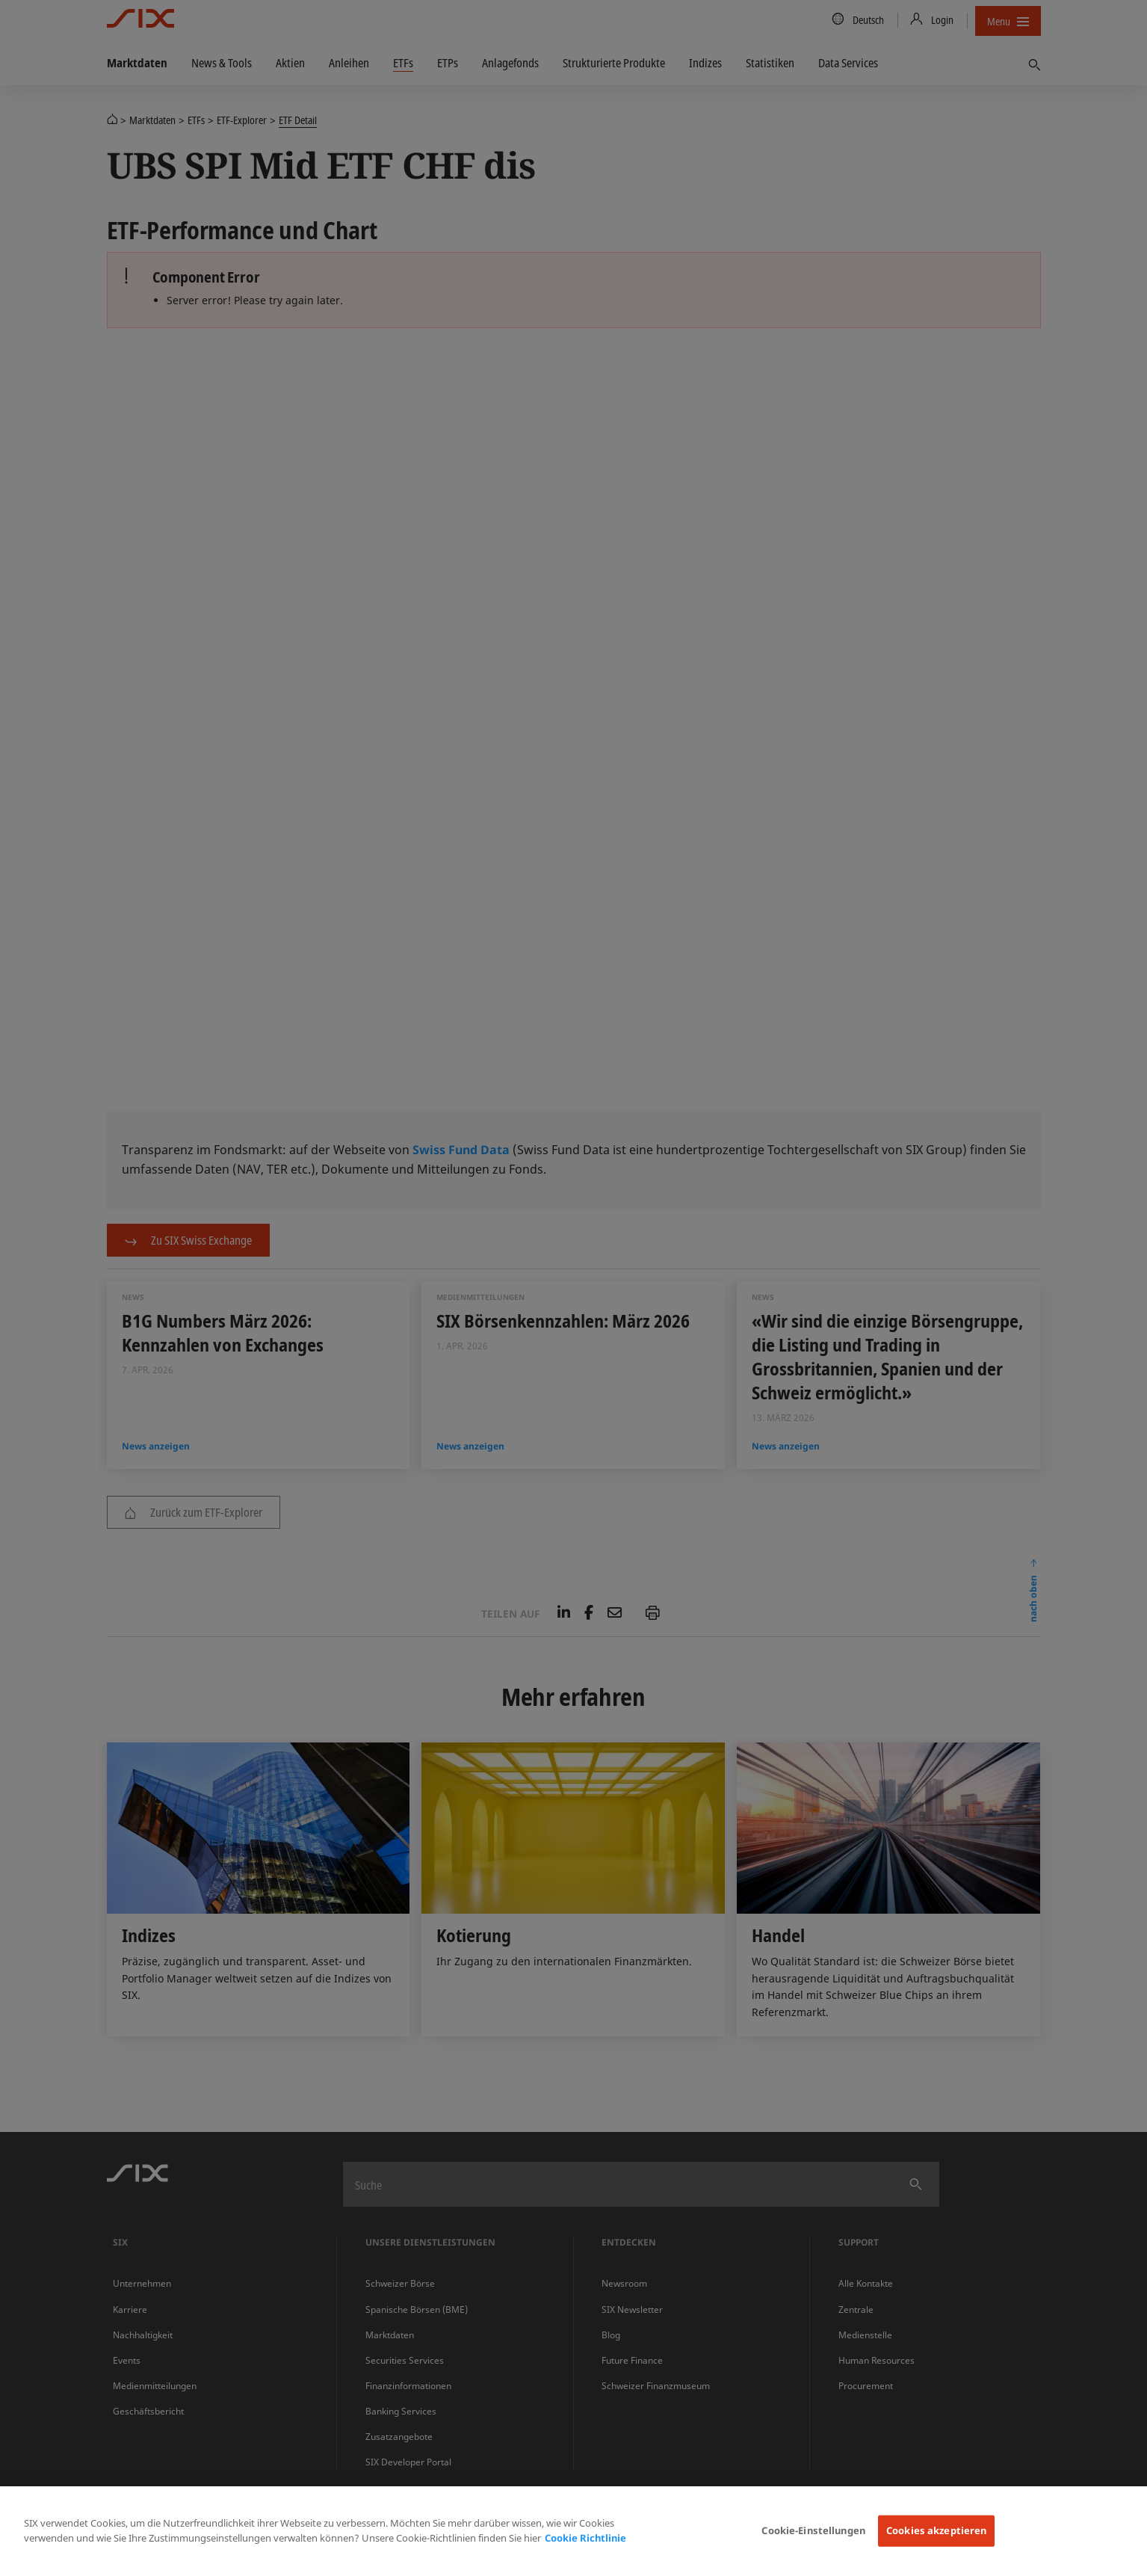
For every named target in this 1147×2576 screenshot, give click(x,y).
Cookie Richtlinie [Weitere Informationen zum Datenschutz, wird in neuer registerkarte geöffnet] (585, 2538)
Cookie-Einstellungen (813, 2530)
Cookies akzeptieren (936, 2530)
